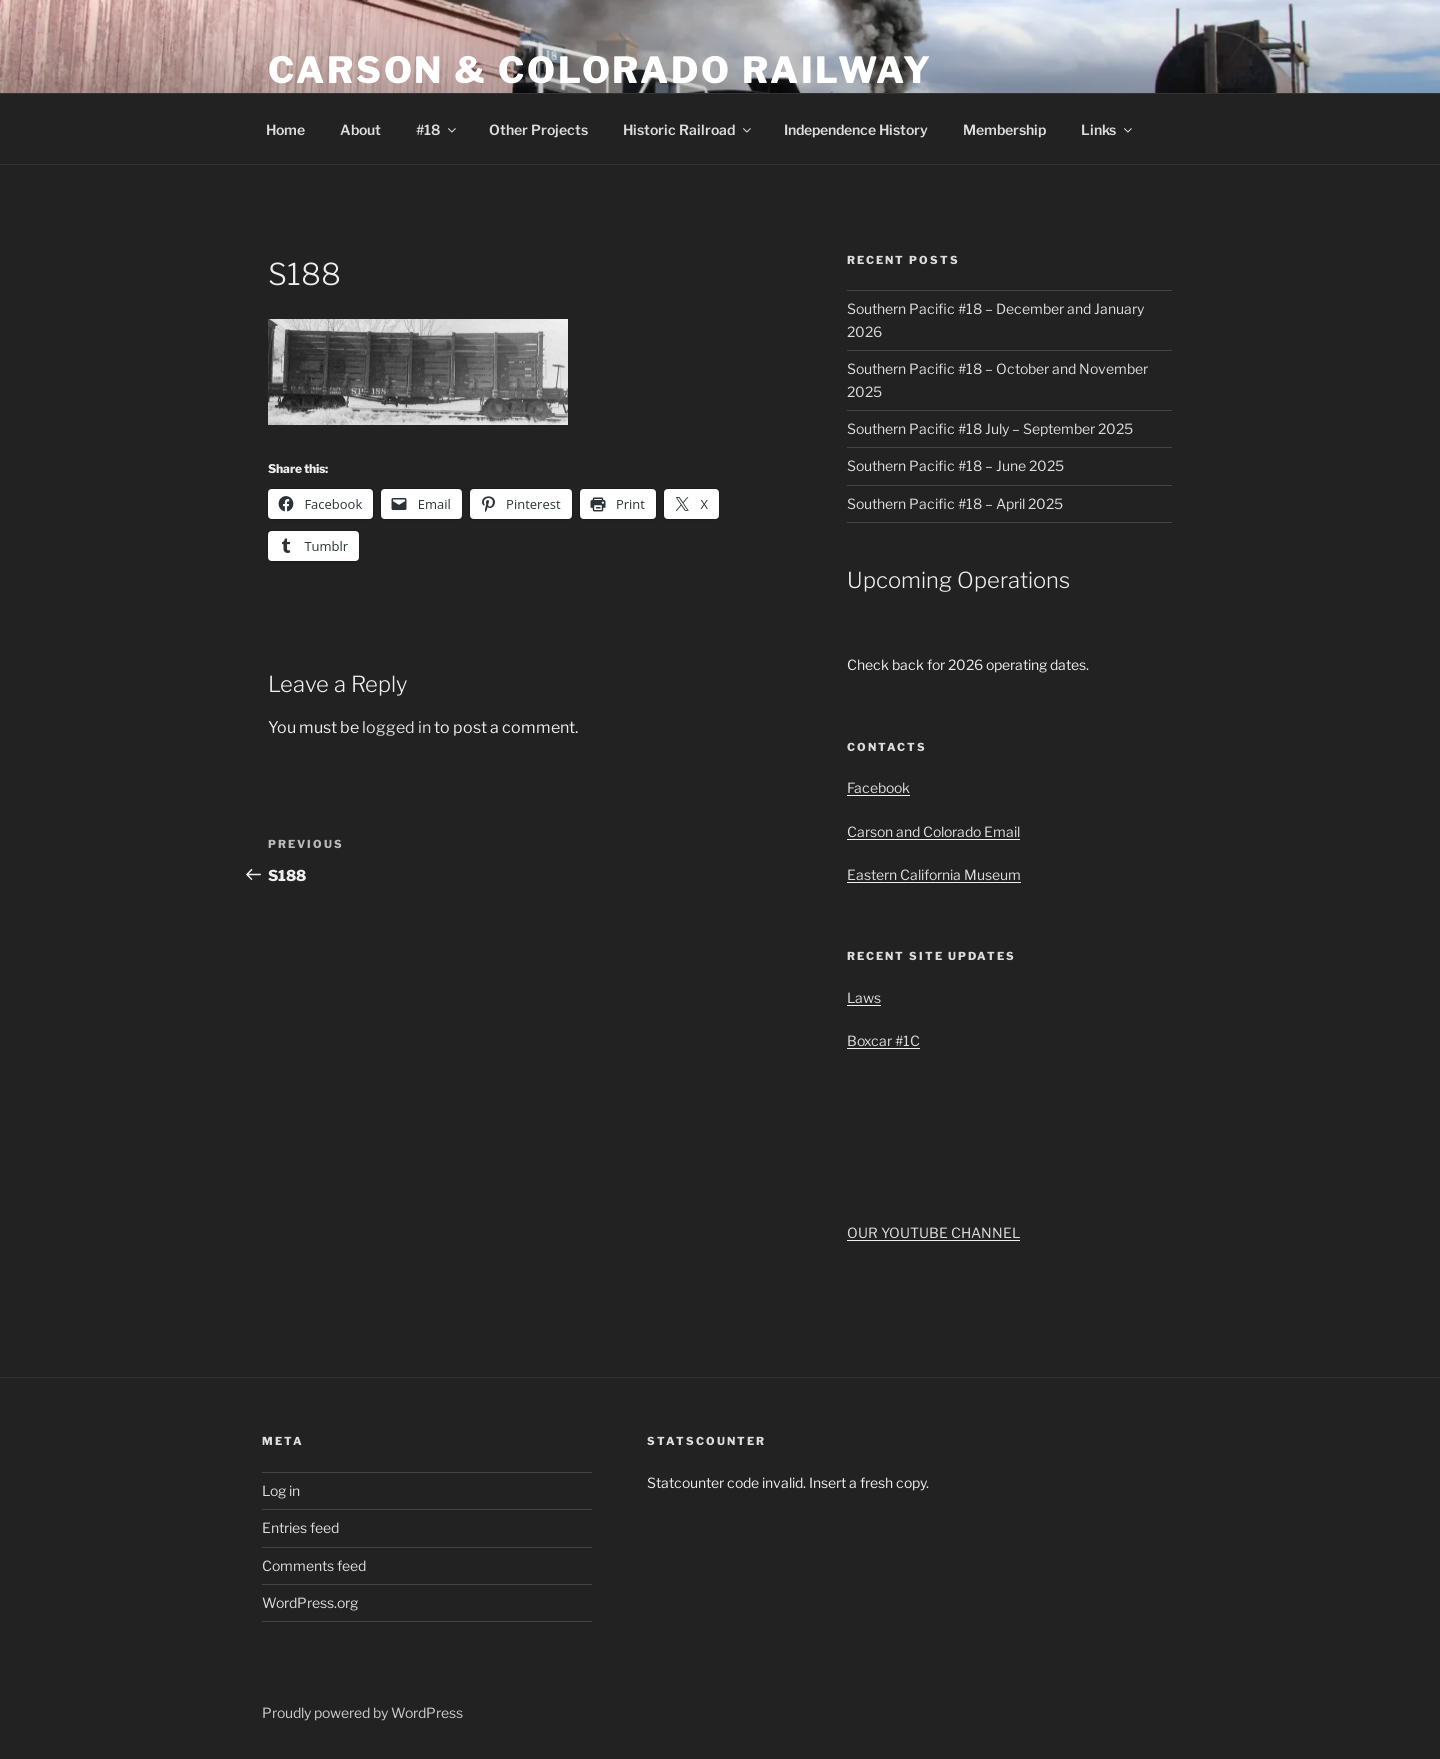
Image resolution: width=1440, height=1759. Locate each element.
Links (1108, 129)
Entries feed (300, 1527)
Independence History (856, 129)
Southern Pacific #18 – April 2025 (955, 503)
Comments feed (314, 1565)
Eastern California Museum (934, 874)
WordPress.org (310, 1602)
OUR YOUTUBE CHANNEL (933, 1232)
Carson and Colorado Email (933, 831)
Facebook (878, 787)
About (360, 129)
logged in (396, 727)
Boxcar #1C (883, 1040)
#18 (437, 129)
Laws (864, 997)
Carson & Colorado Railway (600, 70)
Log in (281, 1490)
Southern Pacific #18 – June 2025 (955, 465)
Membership (1004, 129)
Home (285, 129)
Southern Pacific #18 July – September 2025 (990, 428)
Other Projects (538, 129)
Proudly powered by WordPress (362, 1712)
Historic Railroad (688, 129)
